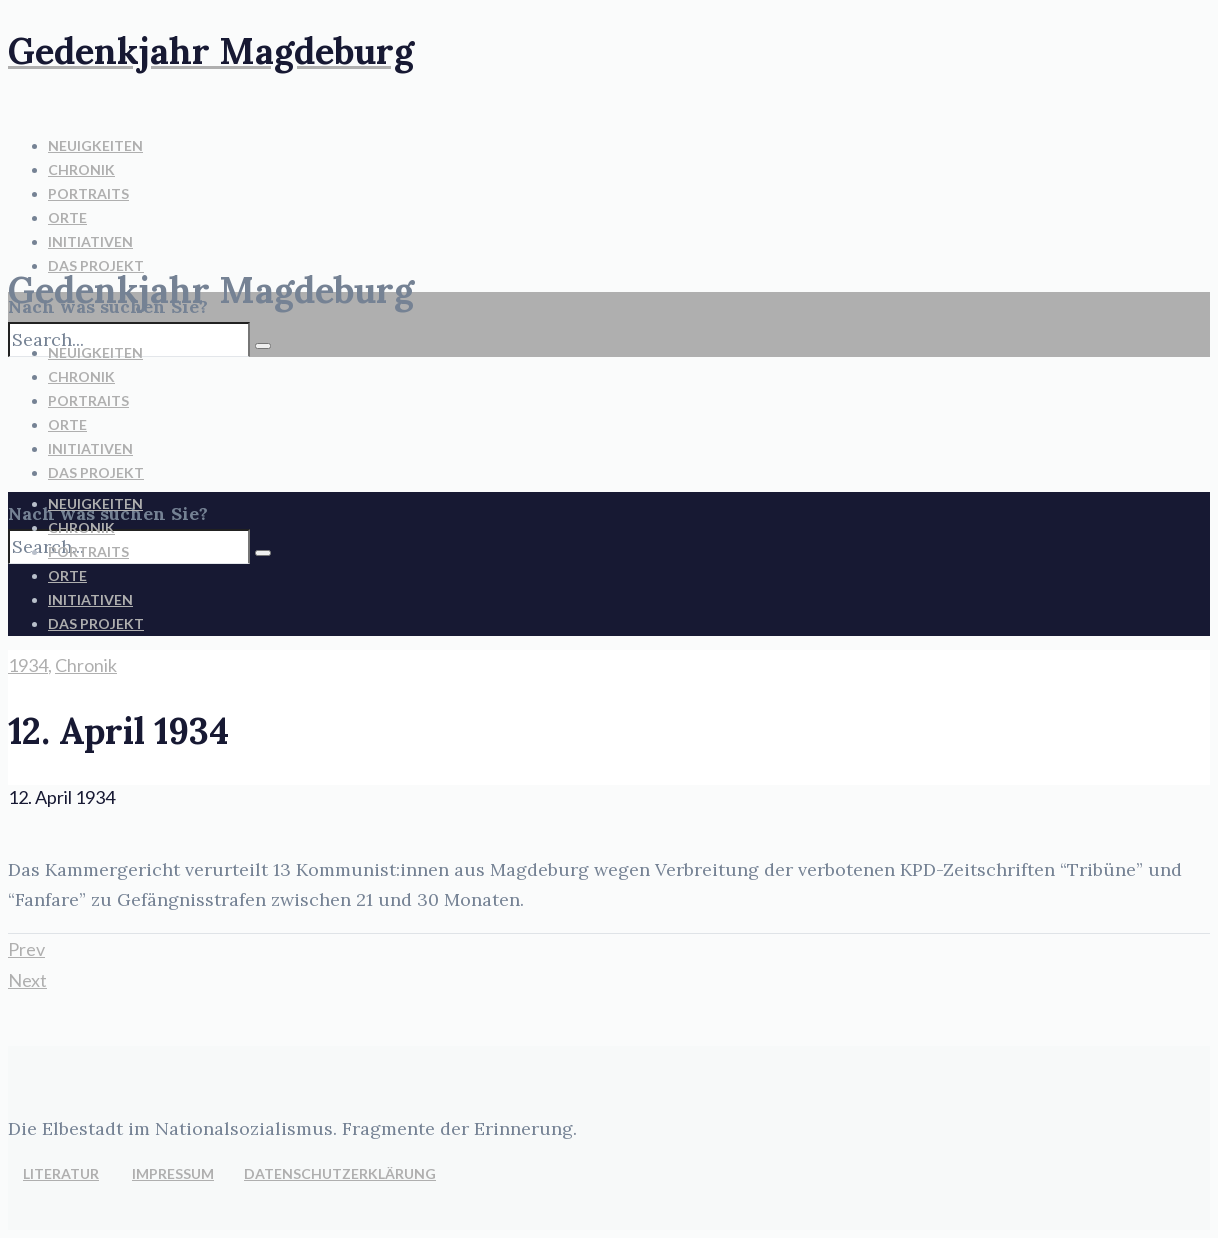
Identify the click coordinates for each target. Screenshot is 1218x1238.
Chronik (86, 665)
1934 (28, 665)
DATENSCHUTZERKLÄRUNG (340, 1173)
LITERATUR (61, 1173)
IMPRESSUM (173, 1173)
